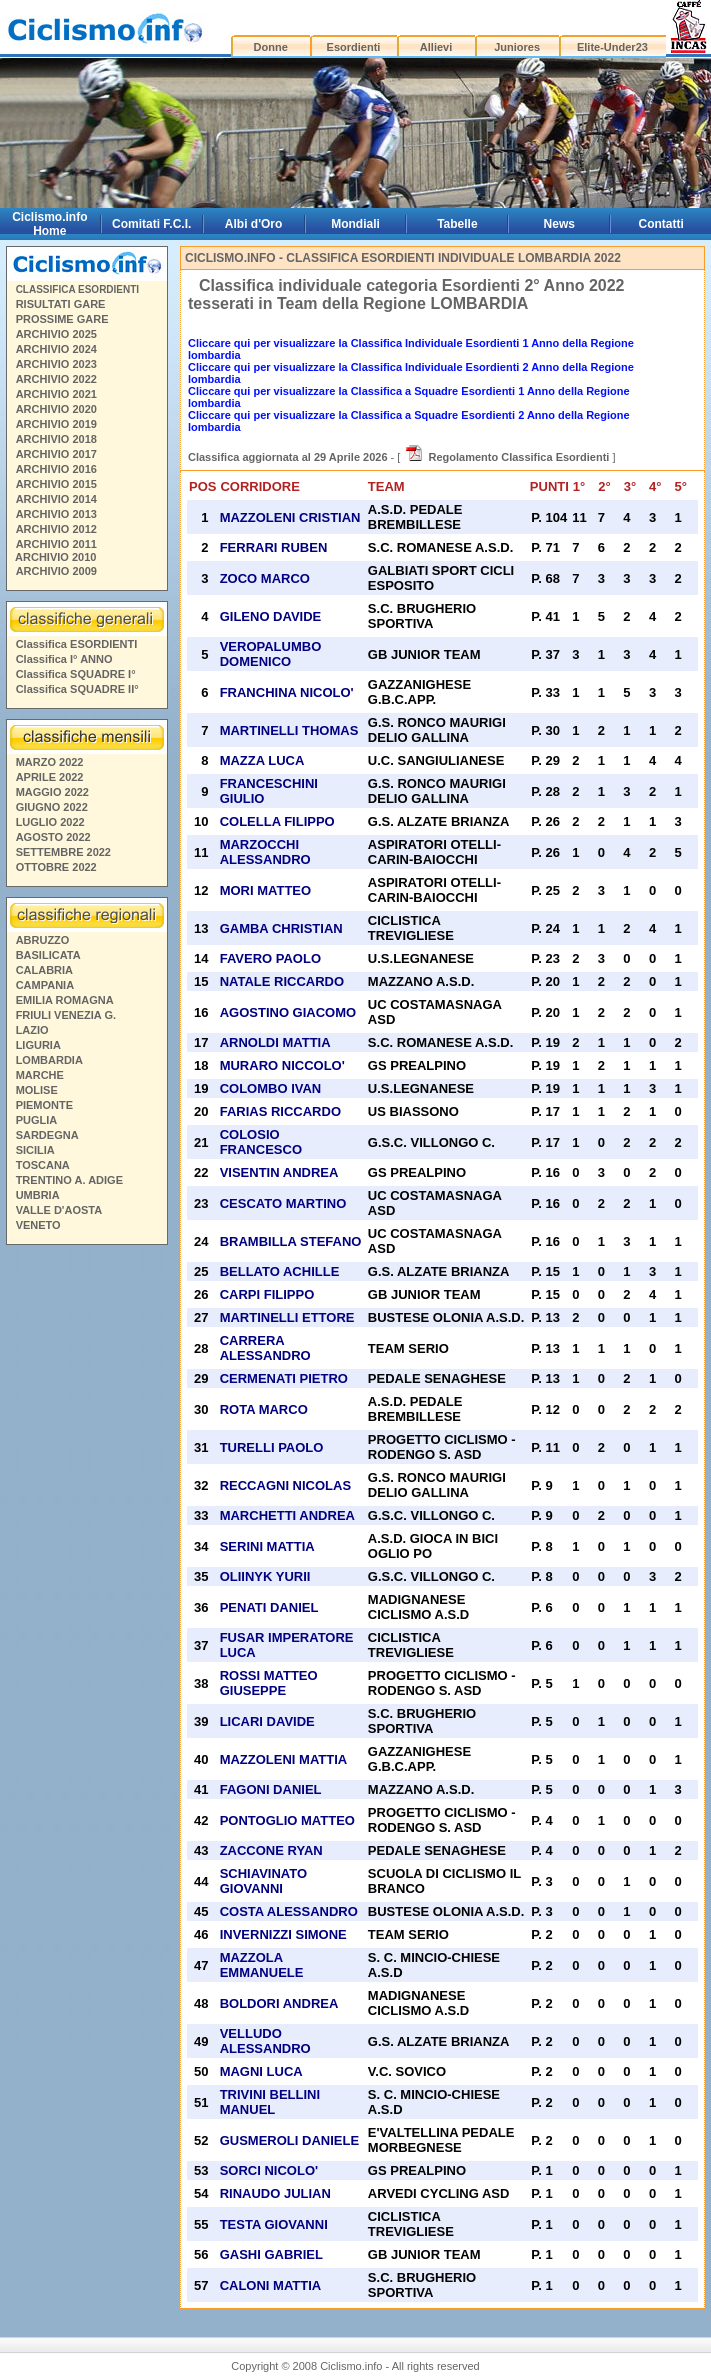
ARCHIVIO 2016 (56, 469)
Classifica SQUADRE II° (77, 689)
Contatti (661, 224)
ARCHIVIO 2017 (56, 454)
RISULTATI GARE (61, 304)
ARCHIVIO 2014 (56, 499)
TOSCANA (43, 1165)
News (559, 224)
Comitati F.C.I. (151, 224)
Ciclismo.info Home (49, 224)
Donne (271, 47)
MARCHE (40, 1075)
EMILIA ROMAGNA (65, 1000)
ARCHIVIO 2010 (55, 557)
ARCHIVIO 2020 (56, 409)
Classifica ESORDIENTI (77, 644)
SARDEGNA (47, 1135)
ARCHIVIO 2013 (56, 514)
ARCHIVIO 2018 (56, 439)
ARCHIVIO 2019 (56, 424)
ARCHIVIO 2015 (56, 484)
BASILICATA (48, 955)
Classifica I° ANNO (64, 659)
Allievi (436, 47)
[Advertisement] (86, 1545)
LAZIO (32, 1030)
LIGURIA (38, 1045)
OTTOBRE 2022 (56, 867)
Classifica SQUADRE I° (76, 674)
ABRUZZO (43, 940)
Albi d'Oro (254, 224)
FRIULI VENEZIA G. (66, 1015)
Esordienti (354, 47)
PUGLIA (37, 1120)
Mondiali (355, 224)
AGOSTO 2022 (53, 837)
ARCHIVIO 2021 (56, 394)
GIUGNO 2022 (52, 807)
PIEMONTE (44, 1105)
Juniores (517, 47)
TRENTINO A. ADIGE (69, 1180)
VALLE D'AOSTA (59, 1210)
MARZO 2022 (50, 762)
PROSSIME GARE (62, 319)
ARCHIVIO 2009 (56, 571)
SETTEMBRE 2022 (63, 852)
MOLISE (37, 1090)
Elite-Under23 (612, 47)
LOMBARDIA (49, 1060)
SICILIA (35, 1150)
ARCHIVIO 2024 (56, 349)
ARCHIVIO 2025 (56, 334)
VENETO (38, 1225)
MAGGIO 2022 (52, 792)
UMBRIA (38, 1195)
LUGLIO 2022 (50, 822)
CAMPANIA (45, 985)
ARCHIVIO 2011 (56, 544)
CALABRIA (44, 970)
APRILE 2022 (50, 777)
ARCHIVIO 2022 (56, 379)
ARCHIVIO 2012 (56, 529)
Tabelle (457, 224)
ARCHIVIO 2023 (56, 364)
